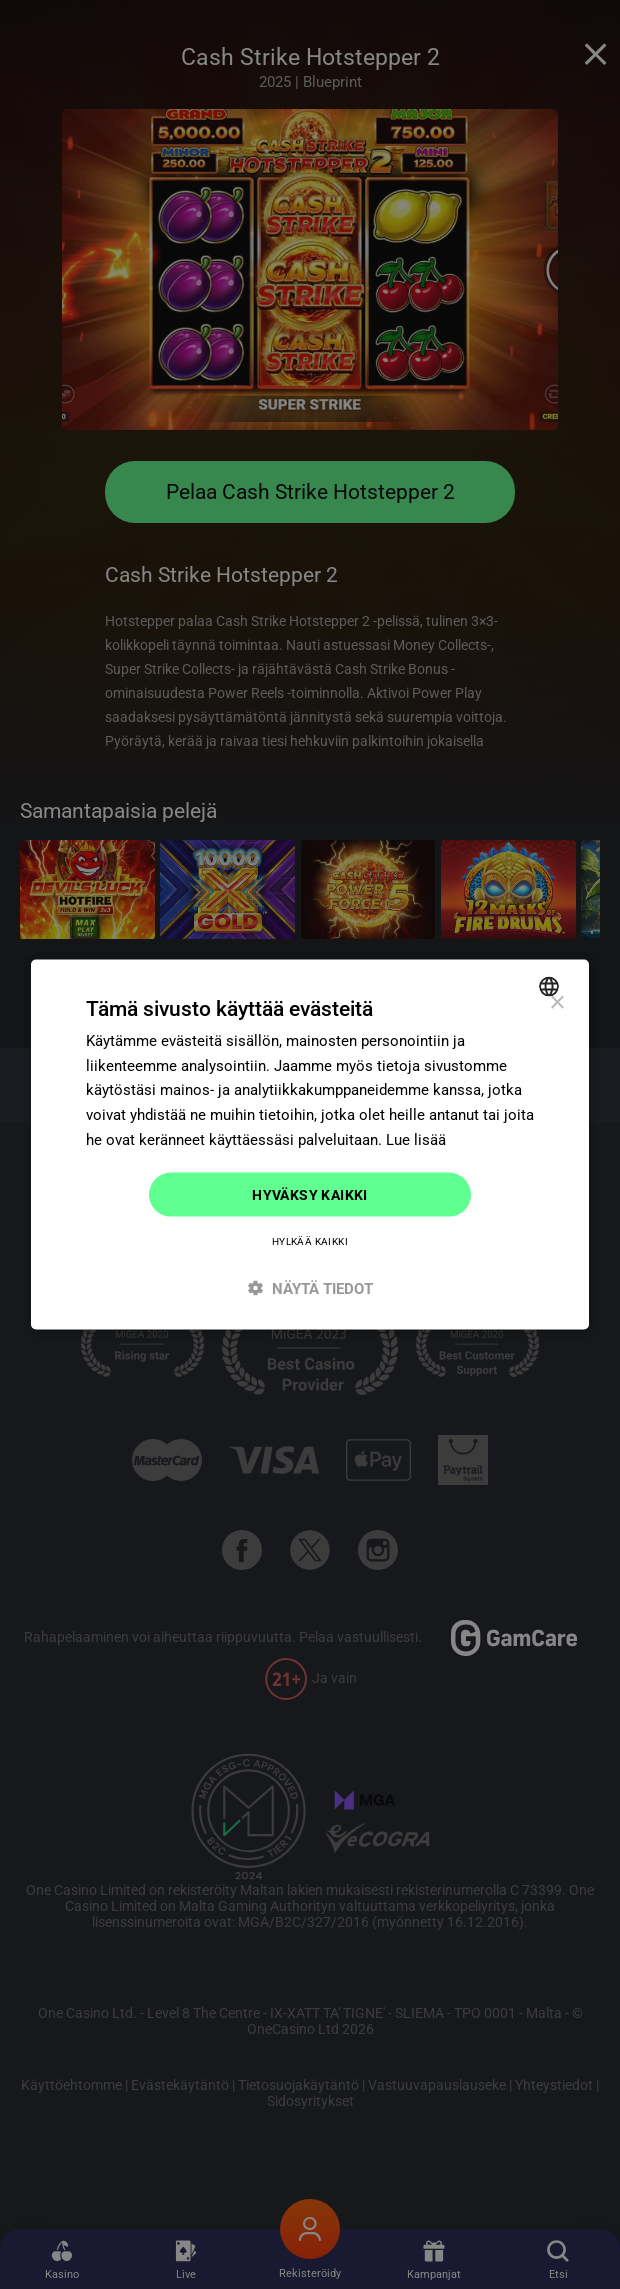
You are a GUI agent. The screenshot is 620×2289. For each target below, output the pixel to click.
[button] (310, 1288)
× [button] (556, 1002)
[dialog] (310, 1144)
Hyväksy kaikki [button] (310, 1194)
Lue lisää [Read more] (416, 1139)
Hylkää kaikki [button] (310, 1241)
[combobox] (551, 986)
